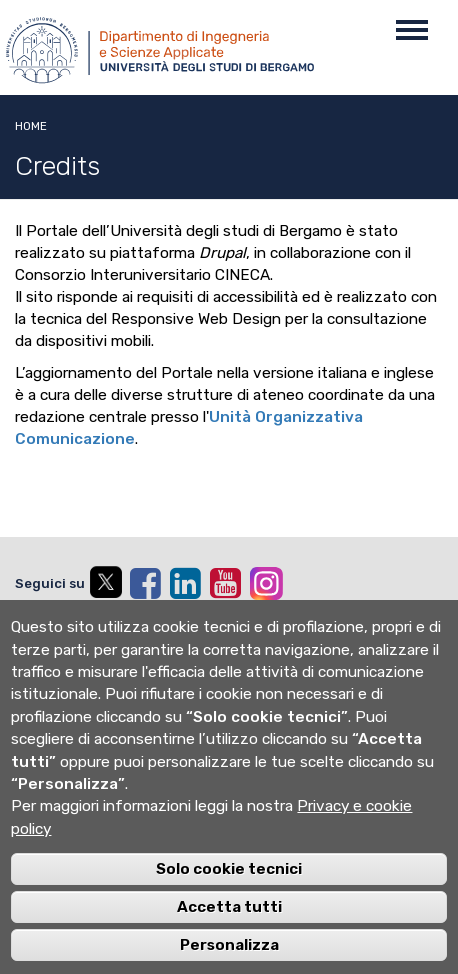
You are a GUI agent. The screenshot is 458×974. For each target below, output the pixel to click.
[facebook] (145, 583)
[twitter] (105, 586)
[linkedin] (185, 583)
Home (31, 126)
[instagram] (266, 583)
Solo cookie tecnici (229, 884)
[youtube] (225, 583)
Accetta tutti (229, 922)
